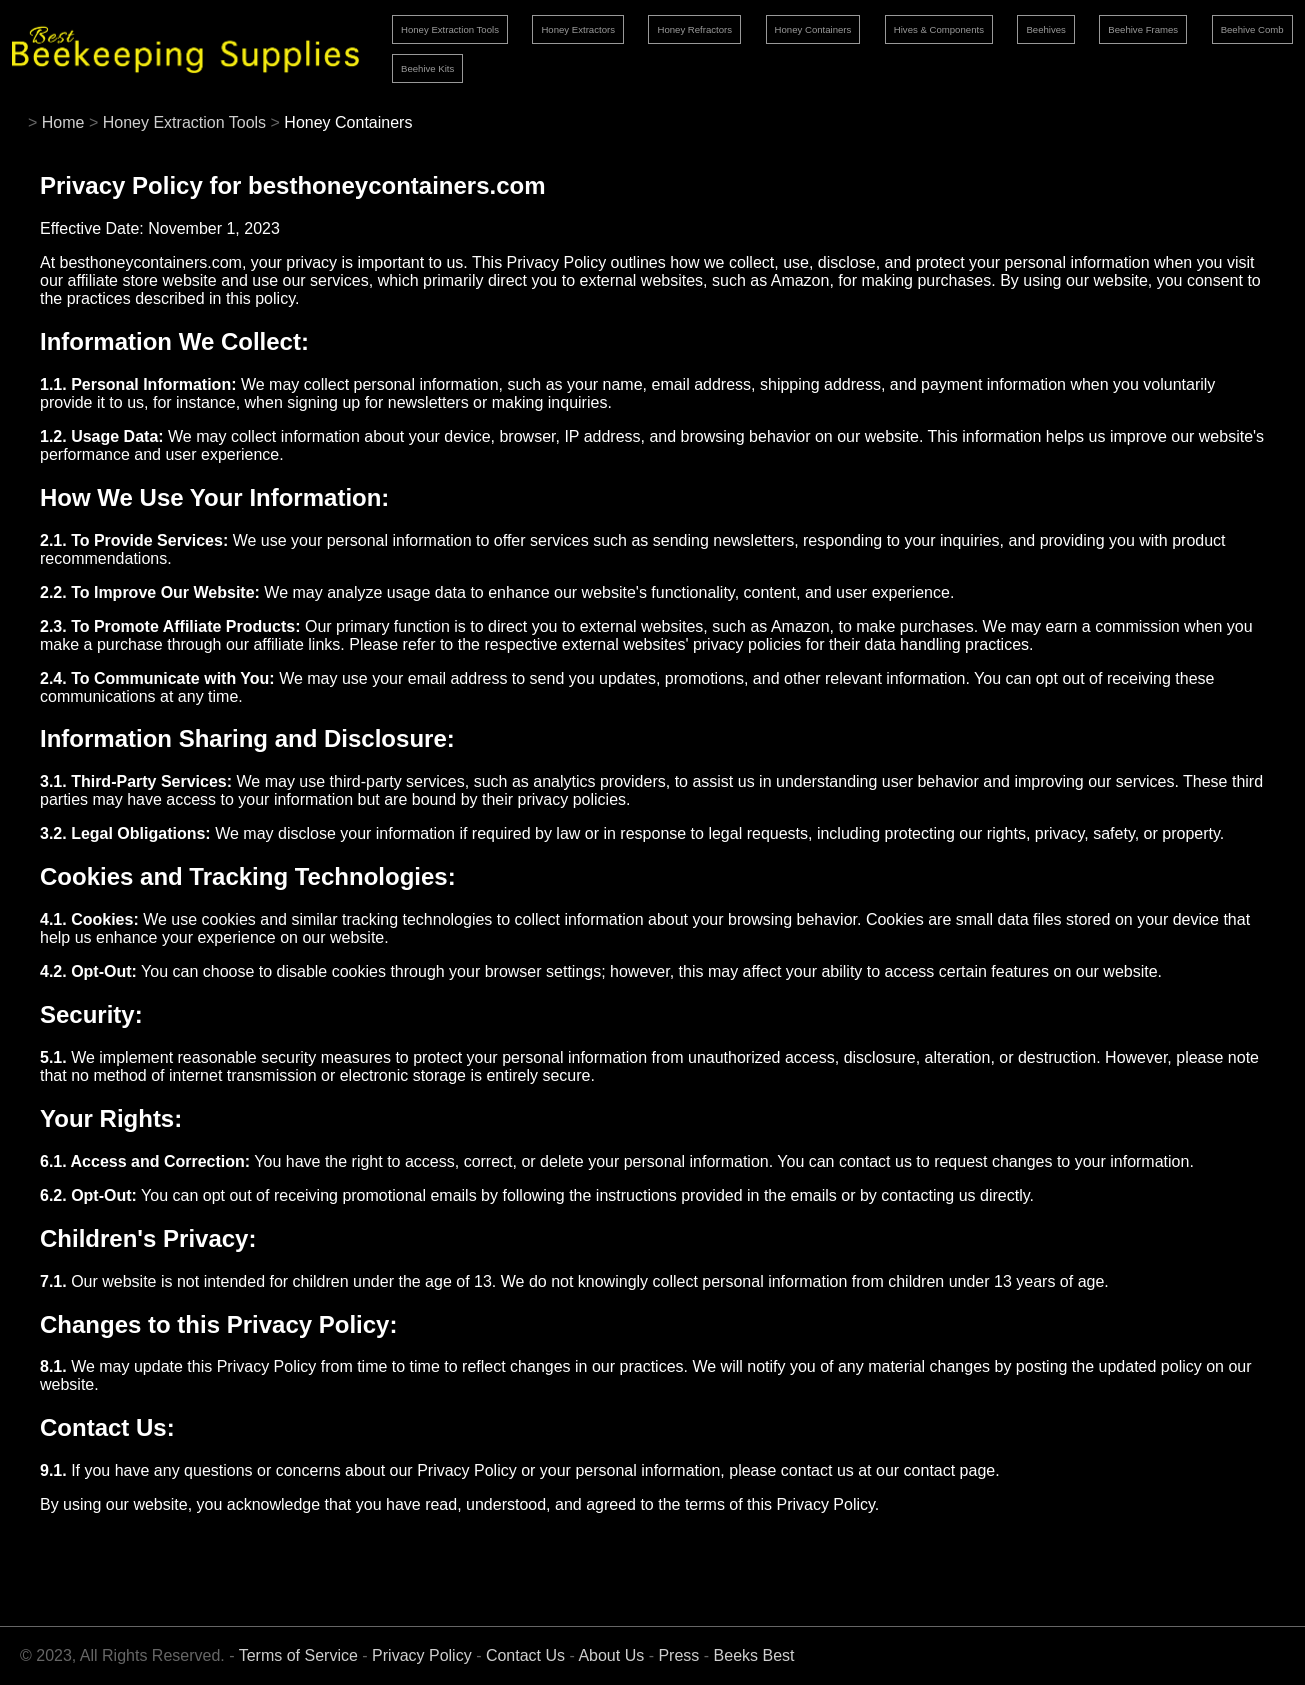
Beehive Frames (1143, 29)
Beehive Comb (1252, 29)
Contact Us (525, 1655)
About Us (611, 1655)
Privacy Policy (422, 1655)
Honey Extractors (578, 29)
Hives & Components (939, 29)
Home (63, 122)
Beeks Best (754, 1655)
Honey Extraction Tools (450, 29)
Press (678, 1655)
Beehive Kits (427, 68)
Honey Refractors (694, 29)
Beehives (1045, 29)
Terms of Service (298, 1655)
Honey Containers (813, 29)
